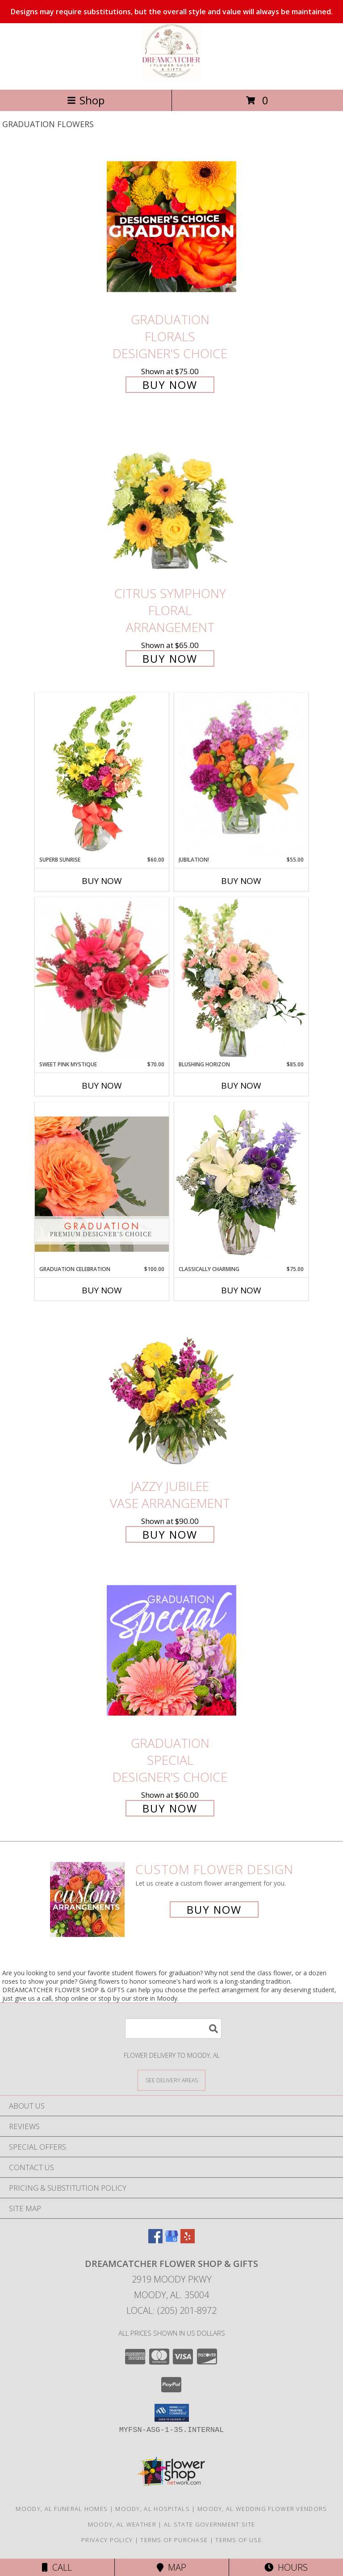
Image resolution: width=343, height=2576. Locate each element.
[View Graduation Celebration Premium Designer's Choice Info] (102, 1183)
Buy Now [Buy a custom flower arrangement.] (214, 1909)
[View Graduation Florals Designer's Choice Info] (171, 226)
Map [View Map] (171, 2567)
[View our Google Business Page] (171, 2240)
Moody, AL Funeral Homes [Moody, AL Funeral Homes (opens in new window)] (62, 2509)
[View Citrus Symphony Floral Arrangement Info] (171, 500)
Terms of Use (238, 2540)
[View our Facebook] (155, 2240)
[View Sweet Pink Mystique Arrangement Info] (102, 979)
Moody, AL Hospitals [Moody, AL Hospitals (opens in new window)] (152, 2509)
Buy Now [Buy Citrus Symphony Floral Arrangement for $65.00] (169, 658)
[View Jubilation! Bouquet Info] (241, 774)
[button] (172, 2413)
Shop (86, 100)
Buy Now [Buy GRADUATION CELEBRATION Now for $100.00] (102, 1290)
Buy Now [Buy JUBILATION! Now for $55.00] (241, 881)
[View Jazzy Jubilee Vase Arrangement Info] (171, 1393)
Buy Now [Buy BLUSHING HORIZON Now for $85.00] (241, 1085)
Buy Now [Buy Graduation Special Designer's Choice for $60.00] (169, 1808)
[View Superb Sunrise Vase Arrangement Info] (102, 774)
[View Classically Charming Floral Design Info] (241, 1183)
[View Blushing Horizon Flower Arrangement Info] (241, 979)
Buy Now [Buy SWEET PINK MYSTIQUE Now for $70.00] (102, 1085)
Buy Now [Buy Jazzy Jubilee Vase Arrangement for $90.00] (169, 1534)
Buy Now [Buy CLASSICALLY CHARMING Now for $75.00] (241, 1290)
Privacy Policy (107, 2540)
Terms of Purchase (174, 2540)
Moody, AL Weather (122, 2524)
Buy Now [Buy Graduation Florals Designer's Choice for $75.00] (169, 384)
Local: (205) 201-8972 (171, 2310)
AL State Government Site (209, 2524)
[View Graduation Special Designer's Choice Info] (171, 1650)
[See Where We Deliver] (171, 2080)
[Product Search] (173, 2029)
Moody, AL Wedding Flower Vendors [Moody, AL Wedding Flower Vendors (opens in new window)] (262, 2509)
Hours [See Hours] (286, 2567)
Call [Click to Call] (57, 2567)
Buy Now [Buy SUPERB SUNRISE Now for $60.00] (102, 881)
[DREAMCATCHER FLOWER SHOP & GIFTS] (171, 76)
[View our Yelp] (187, 2240)
